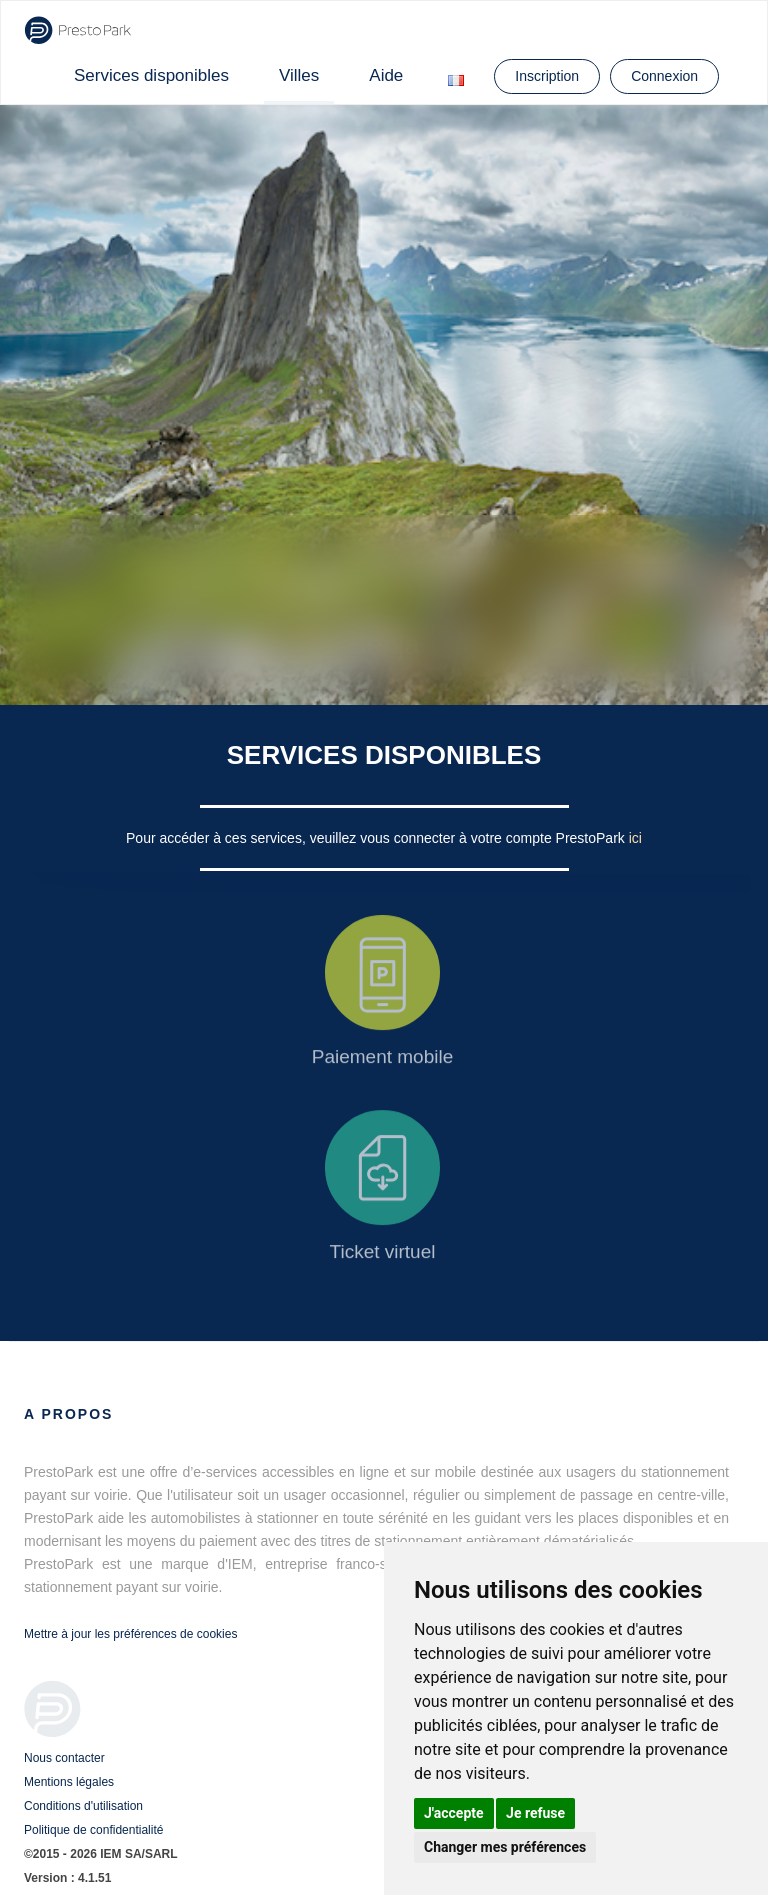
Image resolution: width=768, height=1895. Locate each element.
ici (635, 838)
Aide (386, 75)
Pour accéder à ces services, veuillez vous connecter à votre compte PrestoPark (377, 838)
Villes (299, 75)
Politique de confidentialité (93, 1830)
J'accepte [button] (454, 1813)
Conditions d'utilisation (83, 1806)
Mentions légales (69, 1782)
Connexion (664, 76)
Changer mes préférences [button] (505, 1847)
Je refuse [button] (535, 1813)
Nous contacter (64, 1758)
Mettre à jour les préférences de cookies (130, 1634)
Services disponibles (151, 75)
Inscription (547, 76)
